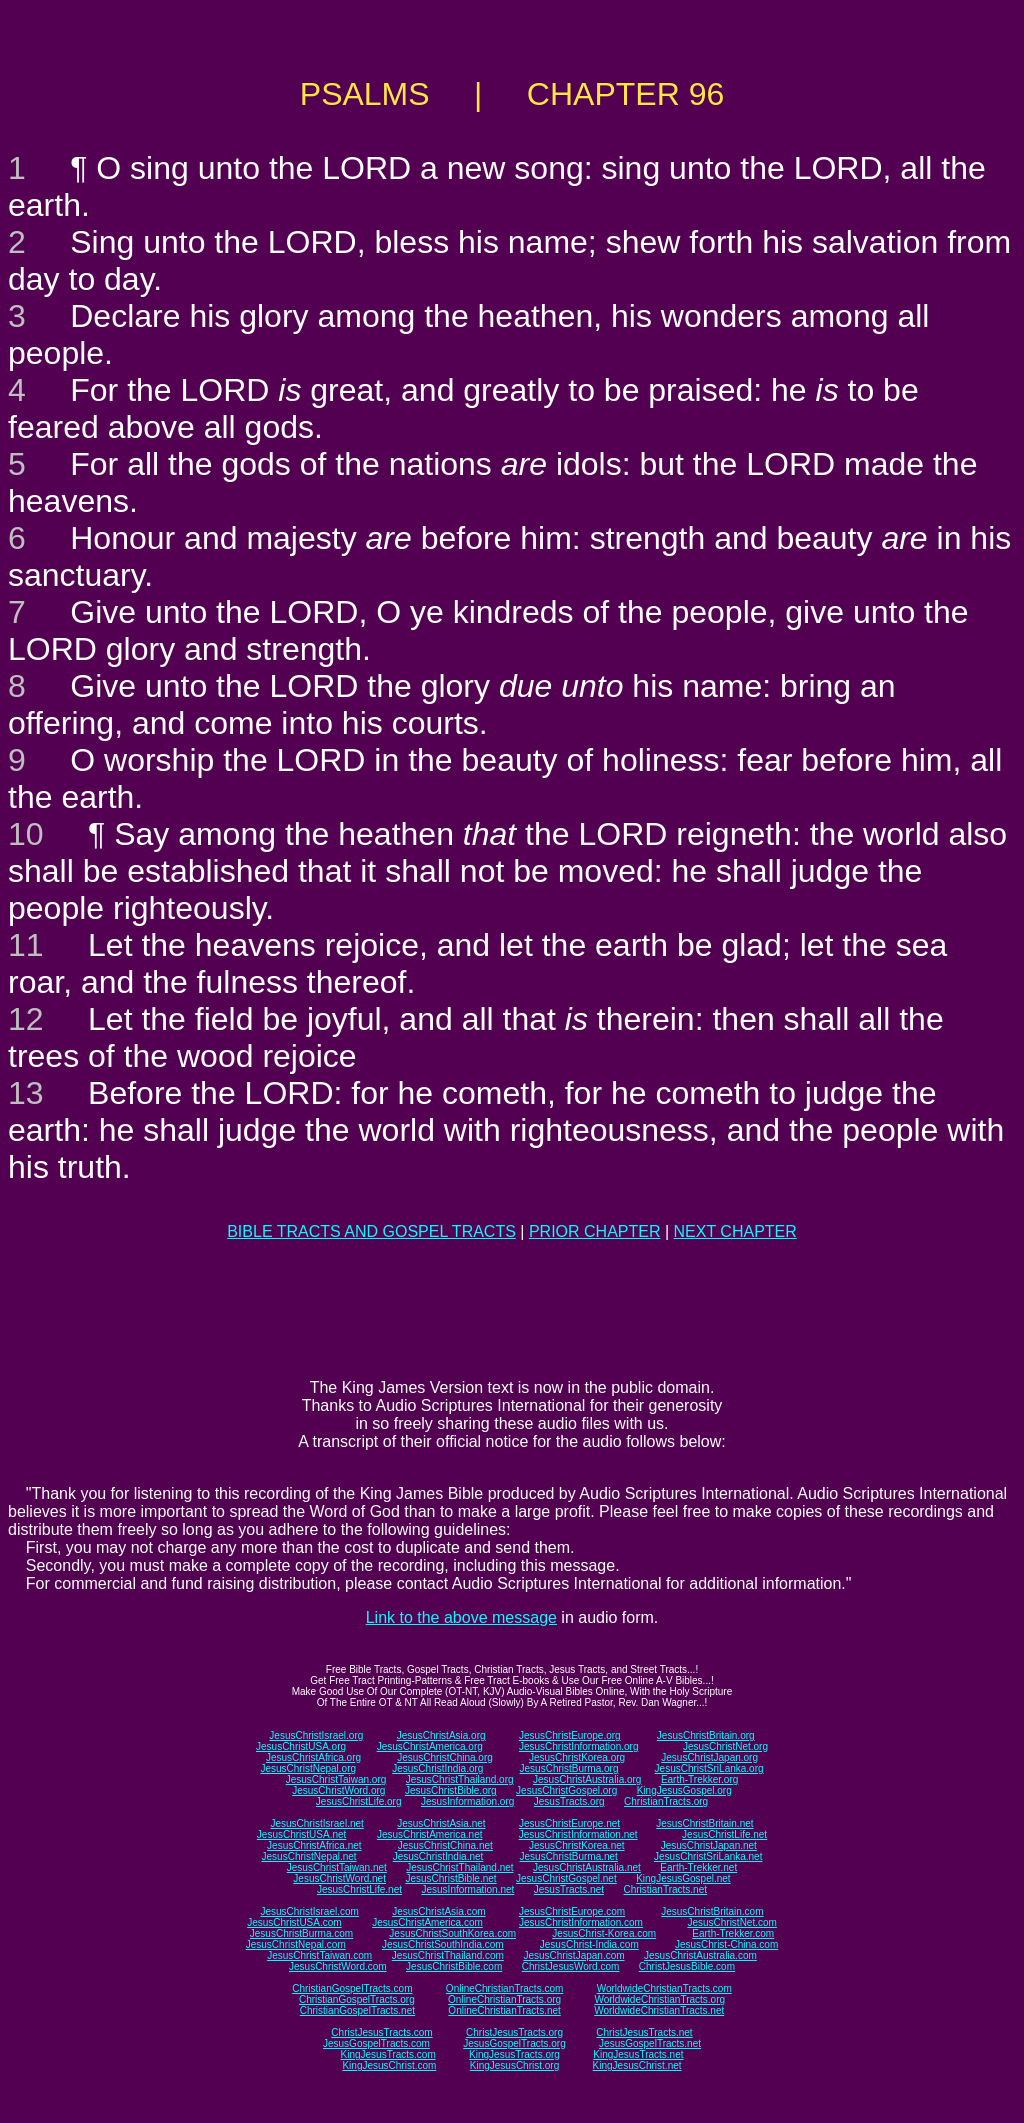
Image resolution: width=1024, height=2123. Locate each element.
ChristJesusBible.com (687, 1966)
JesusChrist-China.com (726, 1944)
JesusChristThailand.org (460, 1779)
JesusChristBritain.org (706, 1735)
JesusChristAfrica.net (314, 1845)
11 (26, 945)
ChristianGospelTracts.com (352, 1988)
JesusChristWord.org (338, 1790)
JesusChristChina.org (445, 1757)
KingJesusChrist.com (389, 2065)
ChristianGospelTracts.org (357, 1999)
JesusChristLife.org (359, 1801)
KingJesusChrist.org (514, 2065)
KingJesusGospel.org (684, 1790)
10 (26, 834)
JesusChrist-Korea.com (604, 1933)
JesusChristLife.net (724, 1834)
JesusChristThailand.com (448, 1955)
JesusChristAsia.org (441, 1735)
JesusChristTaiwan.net (337, 1867)
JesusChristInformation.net (578, 1834)
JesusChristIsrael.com (309, 1911)
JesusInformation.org (467, 1801)
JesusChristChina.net (445, 1845)
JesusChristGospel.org (566, 1790)
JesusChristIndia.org (437, 1768)
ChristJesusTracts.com (381, 2032)
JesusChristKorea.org (577, 1757)
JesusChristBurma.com (301, 1933)
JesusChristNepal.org (308, 1768)
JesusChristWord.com (338, 1966)
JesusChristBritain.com (712, 1911)
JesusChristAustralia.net (587, 1867)
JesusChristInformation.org (579, 1746)
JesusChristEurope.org (570, 1735)
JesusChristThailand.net (459, 1867)
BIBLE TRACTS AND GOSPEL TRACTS (371, 1231)
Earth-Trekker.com (733, 1933)
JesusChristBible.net (450, 1878)
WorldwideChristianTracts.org (659, 1999)
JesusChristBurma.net (569, 1856)
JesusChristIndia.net (438, 1856)
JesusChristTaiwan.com (319, 1955)
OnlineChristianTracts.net (504, 2010)
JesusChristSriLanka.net (708, 1856)
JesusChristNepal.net (309, 1856)
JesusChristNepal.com (296, 1944)
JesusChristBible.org (451, 1790)
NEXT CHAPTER (735, 1231)
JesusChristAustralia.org (587, 1779)
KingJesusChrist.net (637, 2065)
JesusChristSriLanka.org (709, 1768)
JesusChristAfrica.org (313, 1757)
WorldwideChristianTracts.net (659, 2010)
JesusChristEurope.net (569, 1823)
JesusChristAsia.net (441, 1823)
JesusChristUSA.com (294, 1922)
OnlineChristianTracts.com (504, 1988)
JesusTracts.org (569, 1801)
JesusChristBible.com (454, 1966)
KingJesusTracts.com (388, 2054)
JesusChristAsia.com (438, 1911)
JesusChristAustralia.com (700, 1955)
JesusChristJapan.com (573, 1955)
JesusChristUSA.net (301, 1834)
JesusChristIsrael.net (316, 1823)
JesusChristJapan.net (709, 1845)
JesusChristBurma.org (569, 1768)
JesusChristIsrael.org (316, 1735)
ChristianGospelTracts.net (357, 2010)
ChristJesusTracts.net (644, 2032)
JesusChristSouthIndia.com (443, 1944)
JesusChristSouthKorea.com (452, 1933)
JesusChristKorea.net (577, 1845)
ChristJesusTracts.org (514, 2032)
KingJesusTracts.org (514, 2054)
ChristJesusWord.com (571, 1966)
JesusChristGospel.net (566, 1878)
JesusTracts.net (569, 1889)
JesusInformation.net (467, 1889)
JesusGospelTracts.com (376, 2043)
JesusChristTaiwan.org (336, 1779)
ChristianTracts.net (665, 1889)
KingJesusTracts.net (638, 2054)
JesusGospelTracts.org (514, 2043)
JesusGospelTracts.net (650, 2043)
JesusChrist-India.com (589, 1944)
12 (26, 1019)
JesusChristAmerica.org (430, 1746)
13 (26, 1093)
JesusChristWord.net (339, 1878)
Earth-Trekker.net (698, 1867)
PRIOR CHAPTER (595, 1231)
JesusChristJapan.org (709, 1757)
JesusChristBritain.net (704, 1823)
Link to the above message (461, 1617)
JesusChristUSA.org (301, 1746)
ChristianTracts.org (666, 1801)
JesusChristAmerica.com (427, 1922)
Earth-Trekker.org (699, 1779)
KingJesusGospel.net (683, 1878)
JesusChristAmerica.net (430, 1834)
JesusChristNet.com (731, 1922)
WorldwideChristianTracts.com (664, 1988)
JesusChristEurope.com (572, 1911)
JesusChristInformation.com (581, 1922)
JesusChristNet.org (725, 1746)
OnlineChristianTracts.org (504, 1999)
